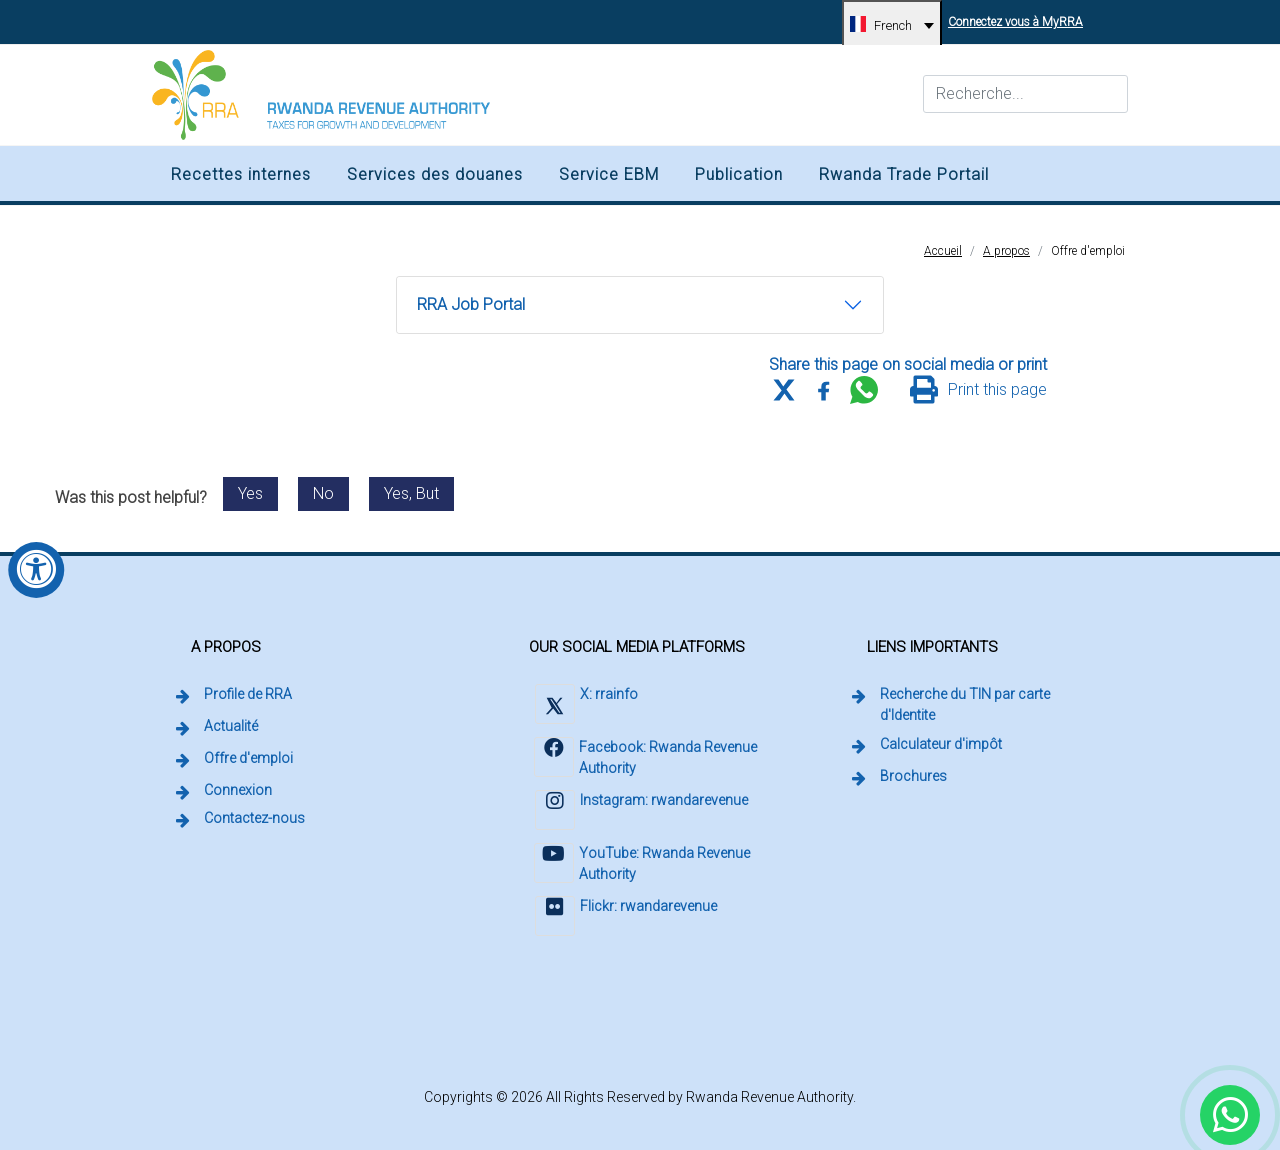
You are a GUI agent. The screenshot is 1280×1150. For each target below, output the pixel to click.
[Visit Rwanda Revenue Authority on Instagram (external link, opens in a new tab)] (640, 812)
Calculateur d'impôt (941, 744)
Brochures (913, 776)
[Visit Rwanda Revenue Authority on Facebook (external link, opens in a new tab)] (651, 759)
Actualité (231, 726)
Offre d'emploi (1088, 251)
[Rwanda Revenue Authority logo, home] (321, 95)
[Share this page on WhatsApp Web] (864, 390)
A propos (1006, 251)
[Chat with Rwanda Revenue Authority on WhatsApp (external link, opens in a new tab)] (1230, 1115)
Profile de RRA (248, 694)
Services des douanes (435, 174)
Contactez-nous (254, 818)
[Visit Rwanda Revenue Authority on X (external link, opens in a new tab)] (585, 706)
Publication (739, 174)
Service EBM (609, 174)
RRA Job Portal (470, 310)
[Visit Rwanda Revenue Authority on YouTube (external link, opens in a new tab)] (651, 865)
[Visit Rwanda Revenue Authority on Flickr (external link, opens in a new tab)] (625, 918)
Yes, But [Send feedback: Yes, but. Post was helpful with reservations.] (411, 493)
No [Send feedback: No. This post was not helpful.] (323, 493)
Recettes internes (241, 174)
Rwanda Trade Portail (904, 174)
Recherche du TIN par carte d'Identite (995, 704)
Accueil (943, 251)
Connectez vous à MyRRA (1018, 14)
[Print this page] (978, 390)
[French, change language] (892, 25)
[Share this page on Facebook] (824, 390)
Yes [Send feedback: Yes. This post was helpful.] (250, 493)
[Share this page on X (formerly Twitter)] (784, 390)
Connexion (239, 789)
